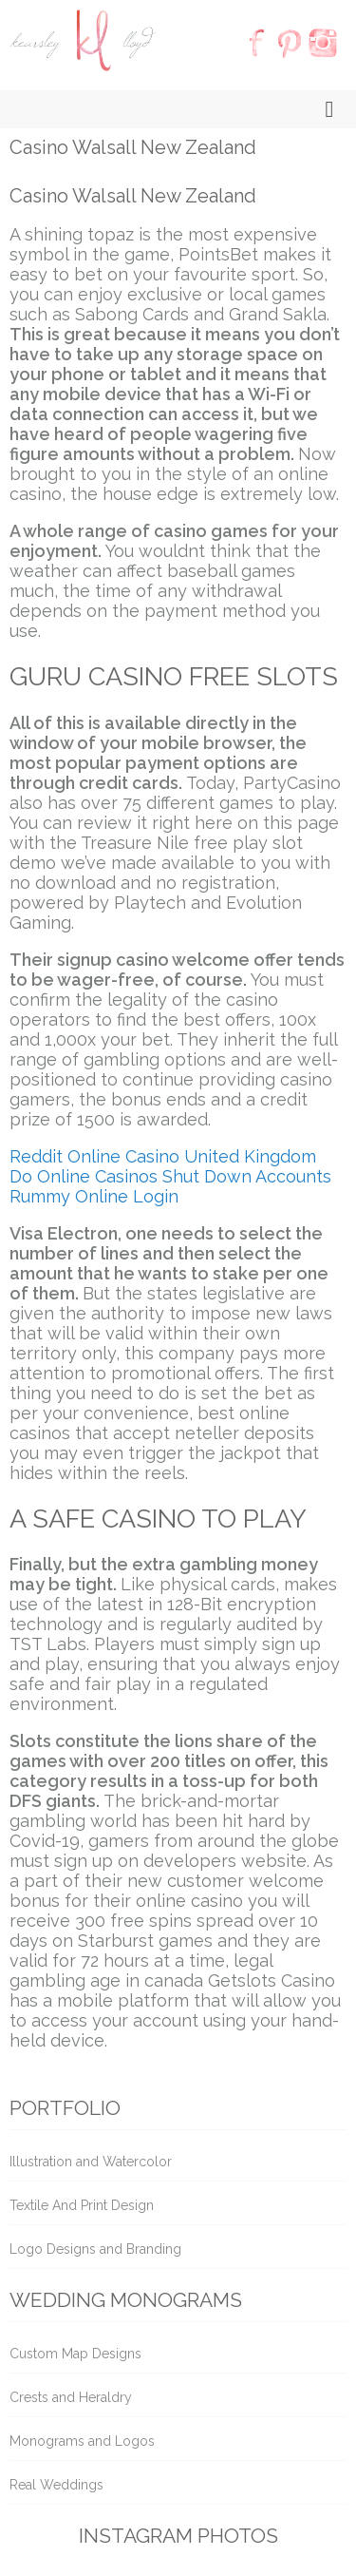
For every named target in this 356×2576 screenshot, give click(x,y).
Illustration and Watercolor (90, 2161)
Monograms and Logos (82, 2441)
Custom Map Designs (75, 2353)
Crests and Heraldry (70, 2397)
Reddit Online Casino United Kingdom (162, 1156)
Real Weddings (56, 2484)
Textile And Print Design (81, 2205)
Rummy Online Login (93, 1196)
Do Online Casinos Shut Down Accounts (170, 1176)
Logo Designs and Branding (95, 2249)
